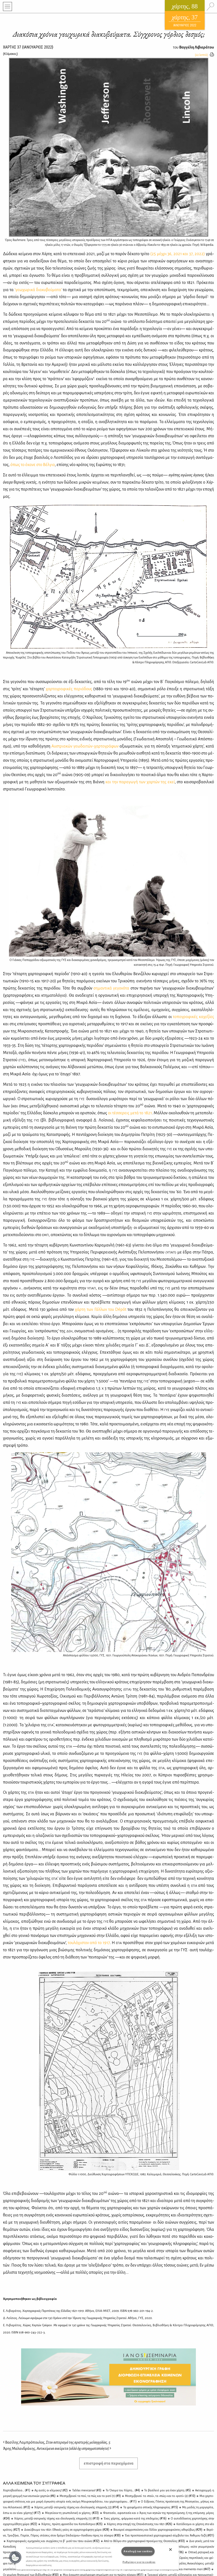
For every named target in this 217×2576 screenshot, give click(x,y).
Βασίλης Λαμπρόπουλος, (56, 2442)
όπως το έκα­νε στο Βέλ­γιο (32, 464)
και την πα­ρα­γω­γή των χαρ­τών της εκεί (140, 782)
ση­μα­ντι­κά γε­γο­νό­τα (111, 988)
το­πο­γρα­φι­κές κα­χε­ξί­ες (193, 1016)
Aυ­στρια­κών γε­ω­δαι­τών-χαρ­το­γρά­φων (85, 746)
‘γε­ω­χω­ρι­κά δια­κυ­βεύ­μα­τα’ (38, 290)
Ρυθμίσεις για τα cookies (139, 2562)
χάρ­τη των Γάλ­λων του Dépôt (100, 1309)
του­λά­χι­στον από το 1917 (89, 1942)
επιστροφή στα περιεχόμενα (109, 2463)
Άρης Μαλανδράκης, (57, 2448)
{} (10, 54)
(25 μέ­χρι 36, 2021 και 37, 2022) (177, 254)
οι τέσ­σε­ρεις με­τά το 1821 (130, 1113)
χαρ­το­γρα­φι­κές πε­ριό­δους (69, 689)
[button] (15, 2557)
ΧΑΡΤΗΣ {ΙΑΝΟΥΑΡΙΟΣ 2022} (28, 47)
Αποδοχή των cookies (138, 2551)
